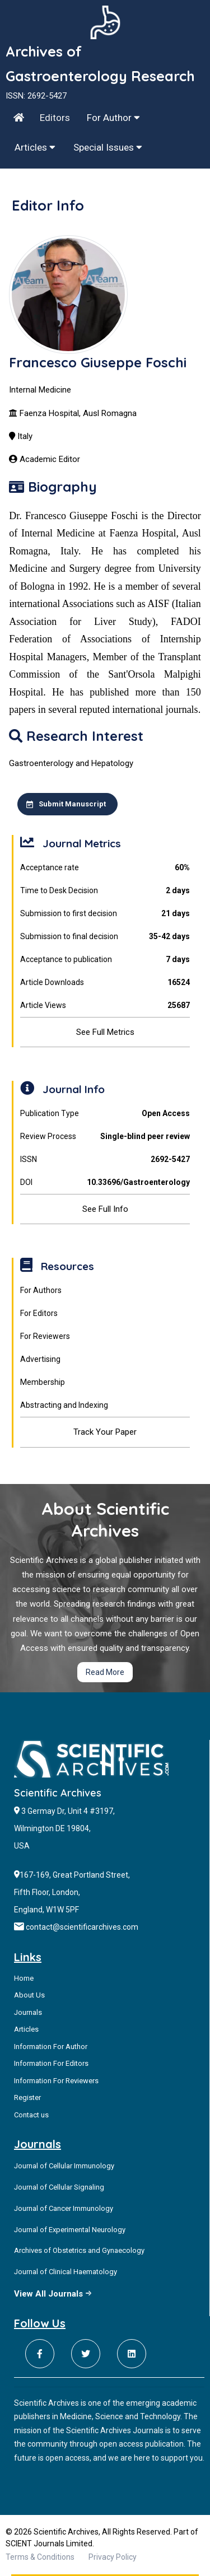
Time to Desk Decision (105, 891)
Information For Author (50, 2046)
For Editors (39, 1313)
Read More (105, 1672)
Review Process (105, 1136)
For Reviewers (45, 1336)
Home (24, 1978)
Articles (35, 147)
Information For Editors (51, 2063)
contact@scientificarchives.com (82, 1926)
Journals (28, 2012)
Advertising (40, 1359)
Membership (42, 1382)
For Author (113, 117)
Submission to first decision (105, 914)
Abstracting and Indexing (64, 1405)
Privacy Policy (112, 2556)
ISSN (105, 1159)
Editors (55, 117)
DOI (105, 1182)
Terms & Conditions (40, 2556)
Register (27, 2097)
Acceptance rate (105, 868)
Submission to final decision (105, 936)
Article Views (105, 1005)
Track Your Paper (105, 1432)
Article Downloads (105, 982)
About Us (29, 1995)
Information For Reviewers (56, 2080)
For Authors (41, 1290)
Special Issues (107, 147)
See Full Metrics (105, 1032)
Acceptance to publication (105, 959)
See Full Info (105, 1209)
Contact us (31, 2115)
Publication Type (105, 1113)
